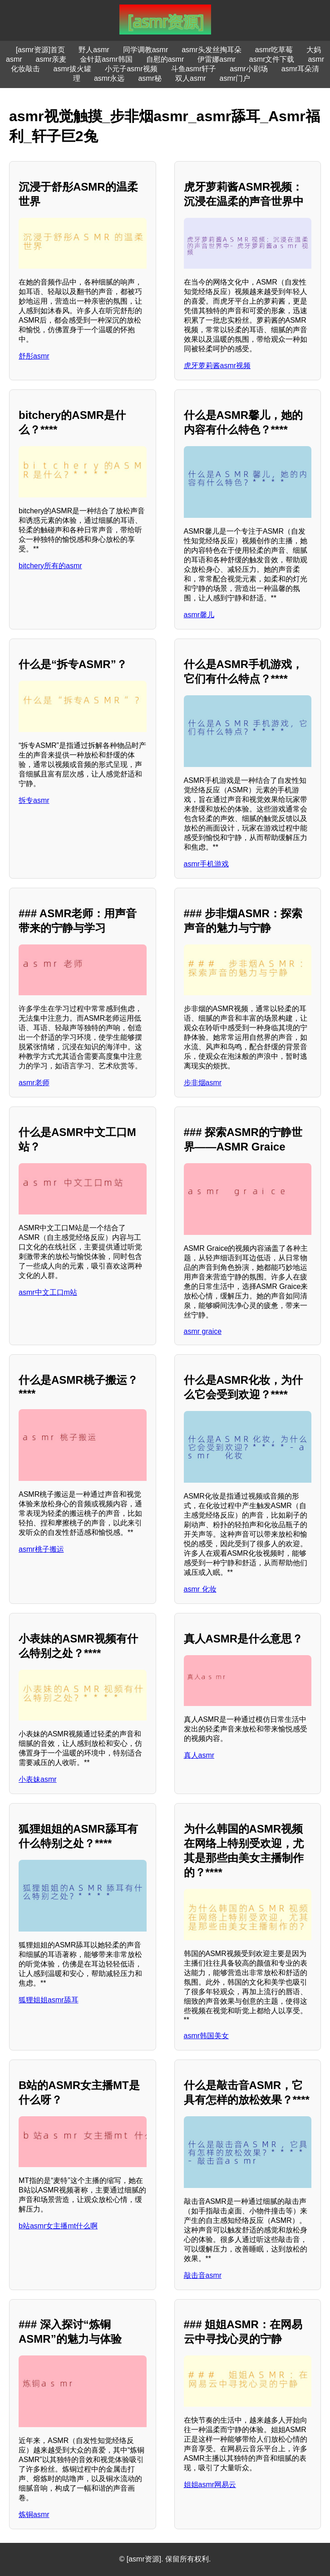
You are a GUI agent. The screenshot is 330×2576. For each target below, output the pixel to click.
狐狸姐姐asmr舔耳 (49, 2000)
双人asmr (190, 78)
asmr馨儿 (199, 615)
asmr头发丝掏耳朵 (211, 50)
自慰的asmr (165, 59)
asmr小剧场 (249, 69)
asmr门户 (235, 78)
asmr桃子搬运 (41, 1549)
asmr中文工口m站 (48, 1292)
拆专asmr (34, 800)
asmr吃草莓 (274, 50)
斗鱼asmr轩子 (194, 69)
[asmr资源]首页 (40, 50)
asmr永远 (109, 78)
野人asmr (94, 50)
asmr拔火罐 (73, 69)
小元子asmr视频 (131, 69)
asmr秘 (150, 78)
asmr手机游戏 (206, 864)
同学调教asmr (145, 50)
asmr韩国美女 (206, 2036)
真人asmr (199, 1755)
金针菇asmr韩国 (106, 59)
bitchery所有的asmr (50, 566)
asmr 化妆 (200, 1589)
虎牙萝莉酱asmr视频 (217, 365)
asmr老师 (34, 1082)
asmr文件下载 (272, 59)
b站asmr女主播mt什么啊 (58, 2226)
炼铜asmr (34, 2514)
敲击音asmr (203, 2275)
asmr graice (203, 1331)
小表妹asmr (38, 1779)
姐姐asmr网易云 (210, 2484)
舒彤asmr (34, 356)
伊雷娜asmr (216, 59)
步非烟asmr (203, 1082)
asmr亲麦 (51, 59)
